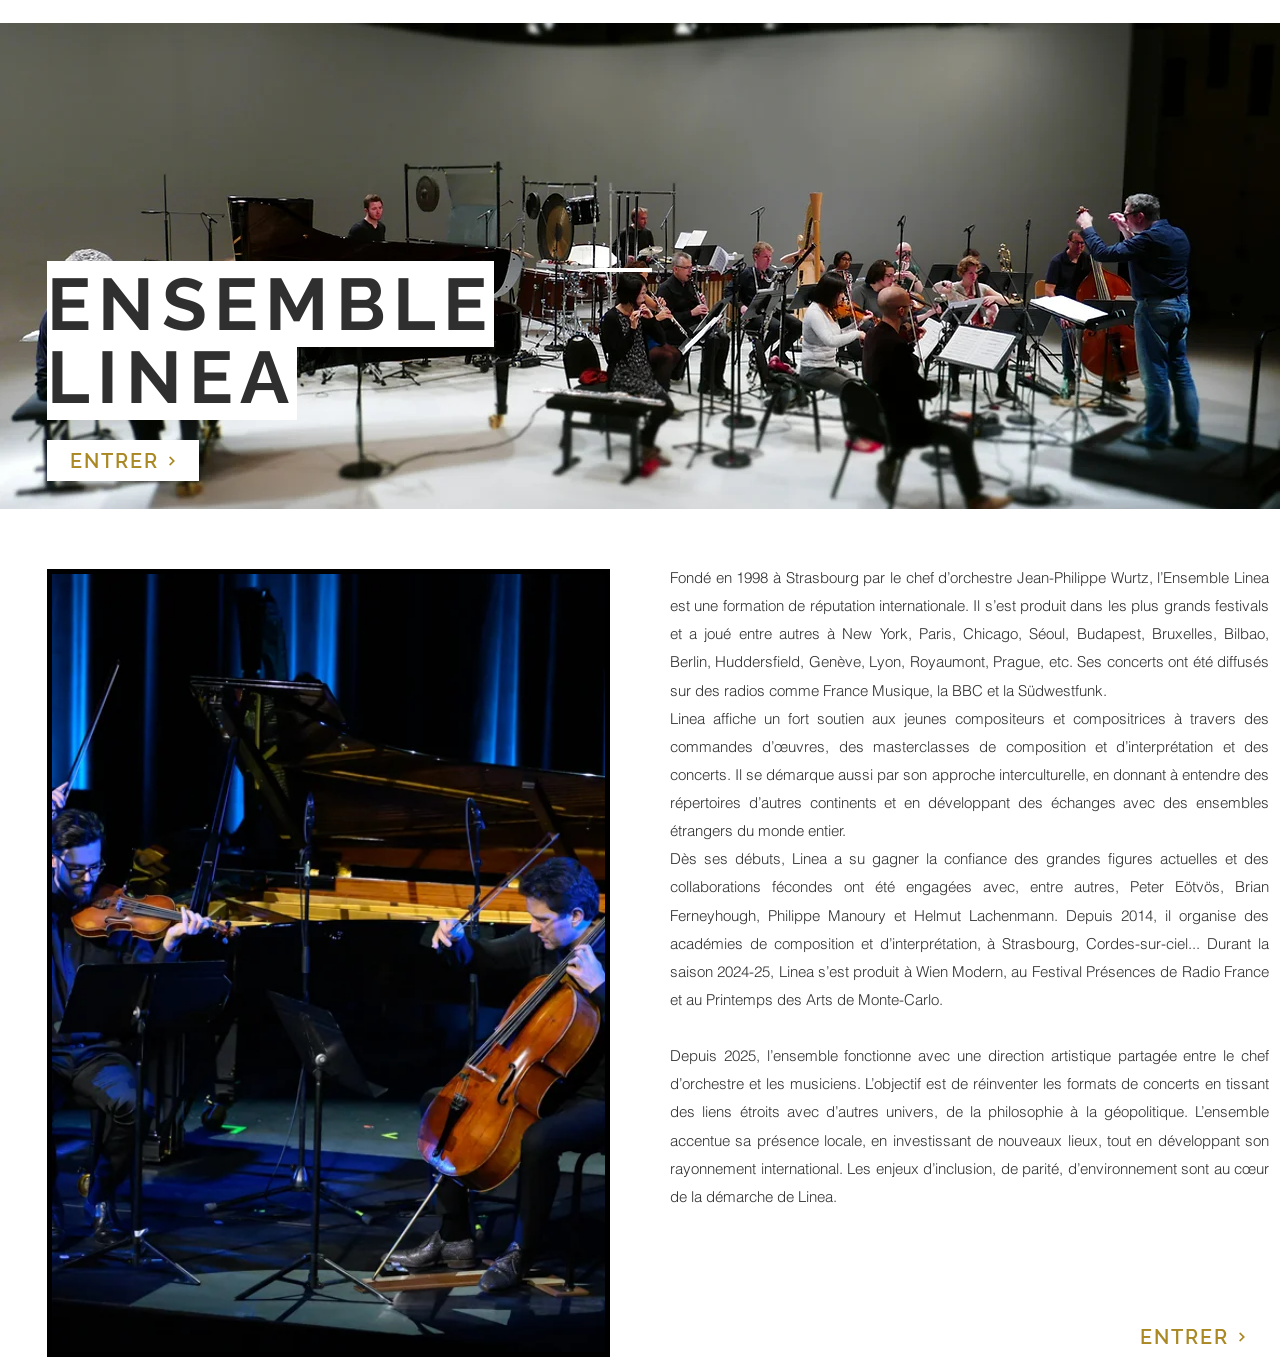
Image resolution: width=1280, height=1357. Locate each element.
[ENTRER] (123, 460)
